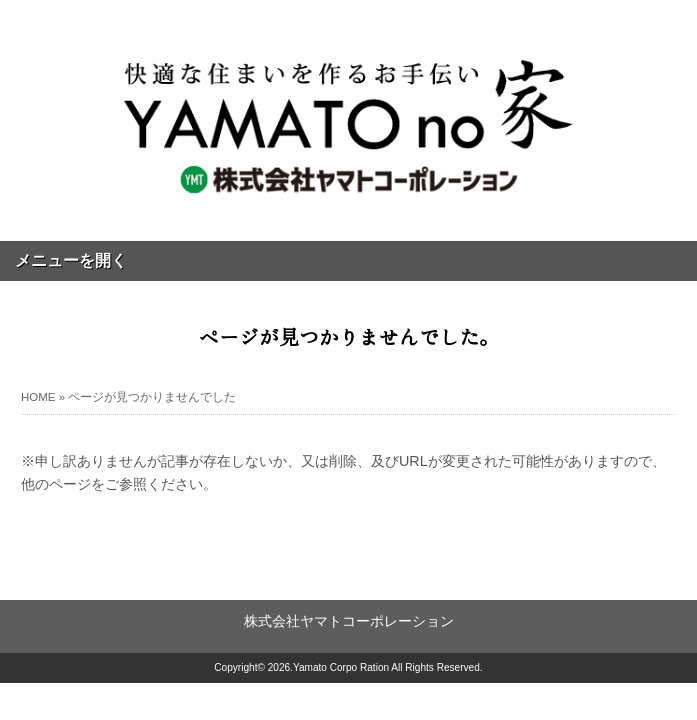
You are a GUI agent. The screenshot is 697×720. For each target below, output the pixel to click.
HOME (38, 397)
